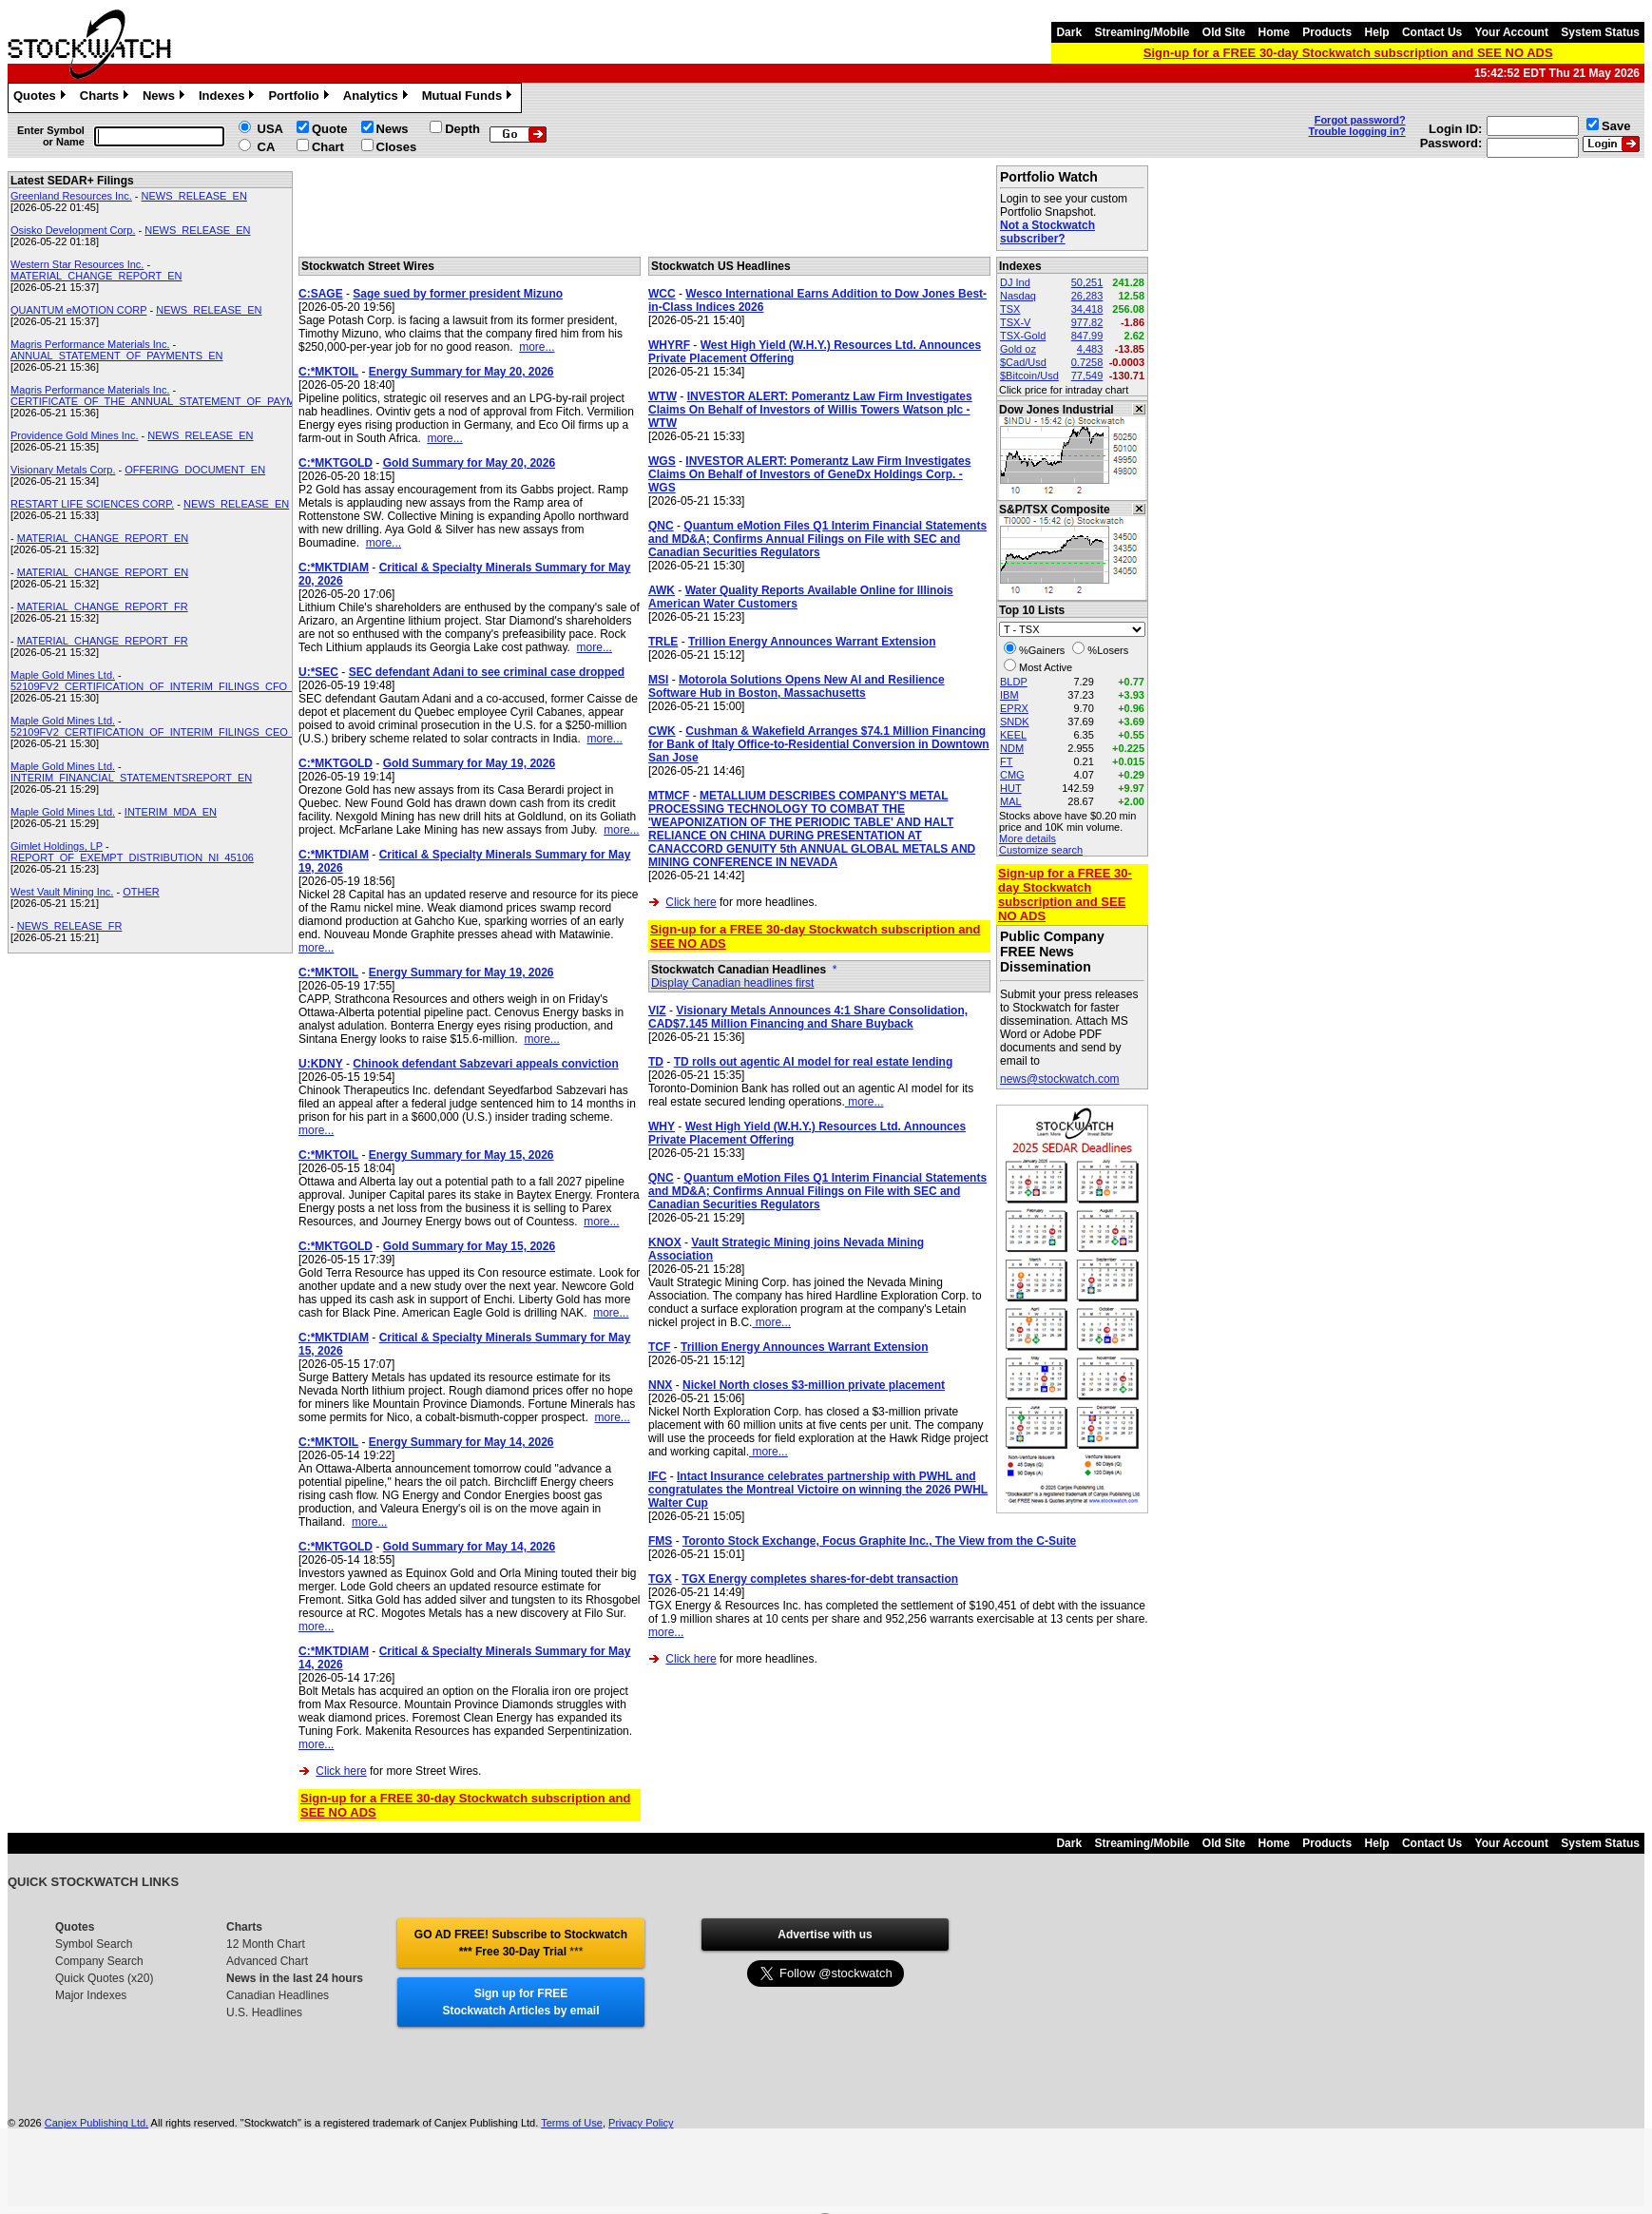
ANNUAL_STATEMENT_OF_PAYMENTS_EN (116, 355)
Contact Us (1432, 32)
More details (1027, 838)
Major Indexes (90, 1995)
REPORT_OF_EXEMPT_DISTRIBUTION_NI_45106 (132, 857)
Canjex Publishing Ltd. (96, 2122)
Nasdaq (1018, 295)
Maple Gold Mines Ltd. (62, 675)
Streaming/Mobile (1141, 32)
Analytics (378, 97)
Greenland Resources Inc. (71, 196)
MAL (1011, 801)
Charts (106, 97)
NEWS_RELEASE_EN (194, 196)
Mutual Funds (469, 97)
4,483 (1090, 349)
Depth (462, 129)
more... (536, 347)
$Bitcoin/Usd (1029, 375)
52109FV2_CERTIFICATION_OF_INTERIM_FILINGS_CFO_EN (159, 686)
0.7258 (1087, 362)
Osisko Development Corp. (72, 230)
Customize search (1041, 850)
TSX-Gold (1023, 335)
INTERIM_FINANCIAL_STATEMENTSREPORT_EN (131, 777)
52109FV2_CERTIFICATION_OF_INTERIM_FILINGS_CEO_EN (159, 732)
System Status (1600, 32)
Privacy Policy (640, 2122)
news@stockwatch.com (1060, 1079)
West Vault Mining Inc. (61, 891)
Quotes (41, 97)
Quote (330, 129)
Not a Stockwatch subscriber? (1047, 232)
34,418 (1087, 309)
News (166, 97)
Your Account (1511, 32)
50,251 (1087, 282)
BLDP (1014, 681)
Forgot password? (1360, 119)
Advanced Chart (267, 1961)
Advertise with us (825, 1934)
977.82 (1087, 322)
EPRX (1014, 708)
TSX (1010, 309)
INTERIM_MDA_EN (171, 812)
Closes (396, 147)
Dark (1069, 32)
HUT (1011, 788)
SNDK (1014, 721)
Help (1377, 32)
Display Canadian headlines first (732, 983)
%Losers (1107, 650)
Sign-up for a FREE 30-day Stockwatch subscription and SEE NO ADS (1348, 53)
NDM (1012, 748)
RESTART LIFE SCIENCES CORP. (92, 504)
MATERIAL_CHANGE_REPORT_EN (96, 275)
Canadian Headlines (277, 1995)
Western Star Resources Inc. (77, 264)
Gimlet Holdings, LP (56, 846)
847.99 (1087, 335)
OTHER (141, 891)
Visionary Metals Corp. (62, 469)
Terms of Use (572, 2122)
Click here (341, 1771)
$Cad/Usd (1023, 362)
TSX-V (1015, 322)
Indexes (229, 97)
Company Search (99, 1961)
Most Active (1045, 667)
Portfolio (300, 97)
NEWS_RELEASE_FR (70, 926)
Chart (328, 147)
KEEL (1013, 735)
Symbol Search (93, 1944)
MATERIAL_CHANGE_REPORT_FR (102, 606)
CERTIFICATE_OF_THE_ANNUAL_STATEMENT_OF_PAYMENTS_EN (176, 401)
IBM (1009, 695)
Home (1274, 32)
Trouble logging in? (1357, 131)
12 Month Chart (265, 1944)
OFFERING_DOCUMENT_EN (195, 469)
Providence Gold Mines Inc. (74, 435)
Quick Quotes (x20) (104, 1978)
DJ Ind (1015, 282)
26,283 (1087, 295)
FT (1006, 761)
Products (1327, 32)
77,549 (1087, 375)
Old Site (1223, 32)
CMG (1012, 774)
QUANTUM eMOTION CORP (78, 310)
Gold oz (1018, 349)
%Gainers (1042, 650)
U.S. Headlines (264, 2012)
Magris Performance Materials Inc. (90, 344)
